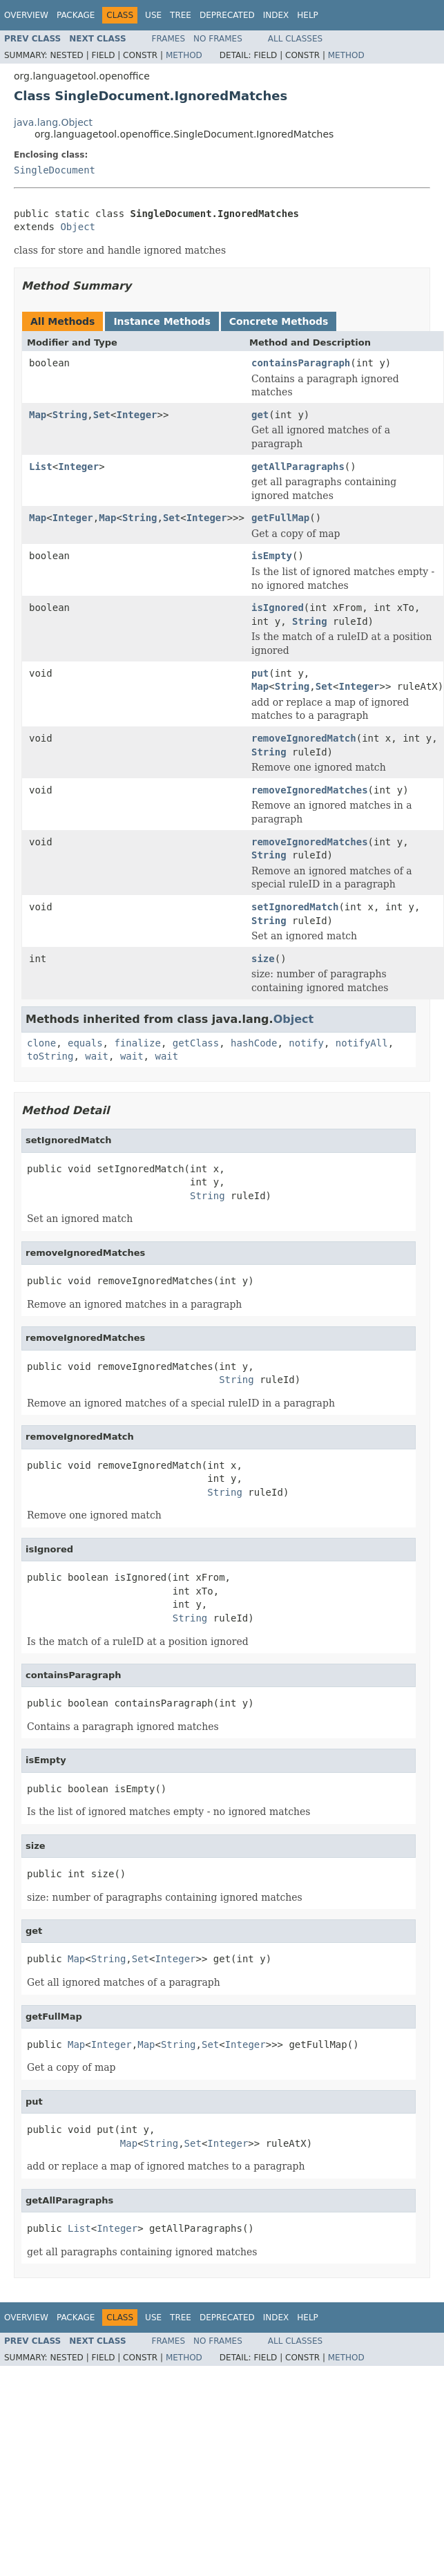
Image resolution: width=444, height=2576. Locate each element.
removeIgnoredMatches (309, 790)
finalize (137, 1043)
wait (96, 1056)
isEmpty (271, 555)
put (260, 673)
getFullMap (280, 517)
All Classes (295, 39)
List (40, 466)
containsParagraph (300, 362)
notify (306, 1043)
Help (307, 15)
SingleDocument (54, 170)
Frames (169, 39)
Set (101, 414)
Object (77, 226)
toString (50, 1056)
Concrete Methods (279, 321)
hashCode (254, 1043)
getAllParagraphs (298, 466)
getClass (196, 1043)
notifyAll (362, 1043)
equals (85, 1043)
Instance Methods (161, 321)
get (260, 414)
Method (184, 55)
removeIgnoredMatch (303, 738)
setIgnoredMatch (294, 906)
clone (41, 1043)
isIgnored (277, 607)
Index (276, 15)
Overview (26, 15)
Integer (136, 414)
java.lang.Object (53, 122)
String (70, 414)
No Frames (217, 39)
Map (37, 414)
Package (76, 15)
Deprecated (227, 15)
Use (153, 15)
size (263, 958)
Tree (180, 15)
